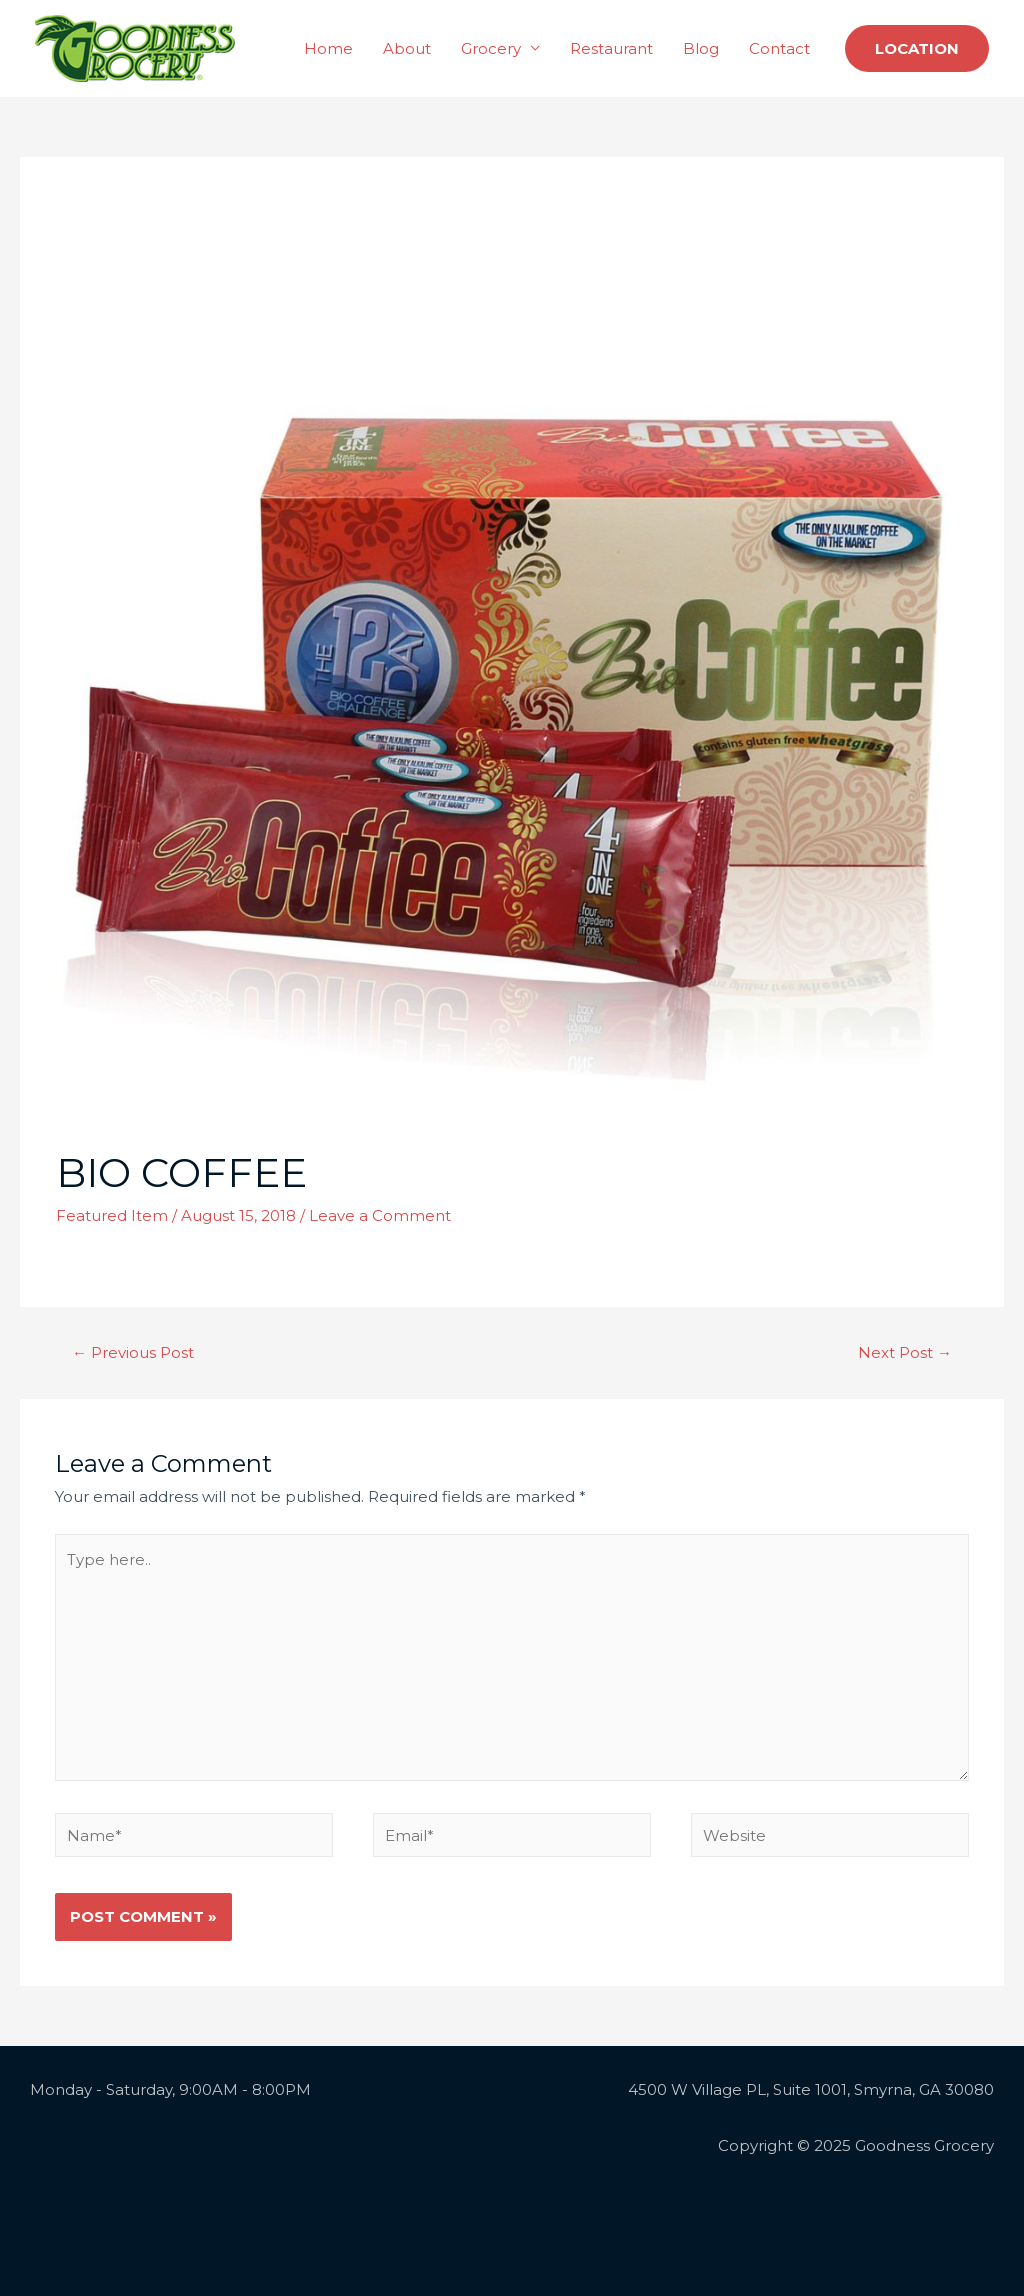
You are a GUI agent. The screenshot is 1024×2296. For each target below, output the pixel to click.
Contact (779, 48)
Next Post (905, 1352)
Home (328, 48)
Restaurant (611, 48)
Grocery (491, 48)
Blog (701, 48)
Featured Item (112, 1215)
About (407, 48)
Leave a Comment (380, 1215)
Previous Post (133, 1352)
